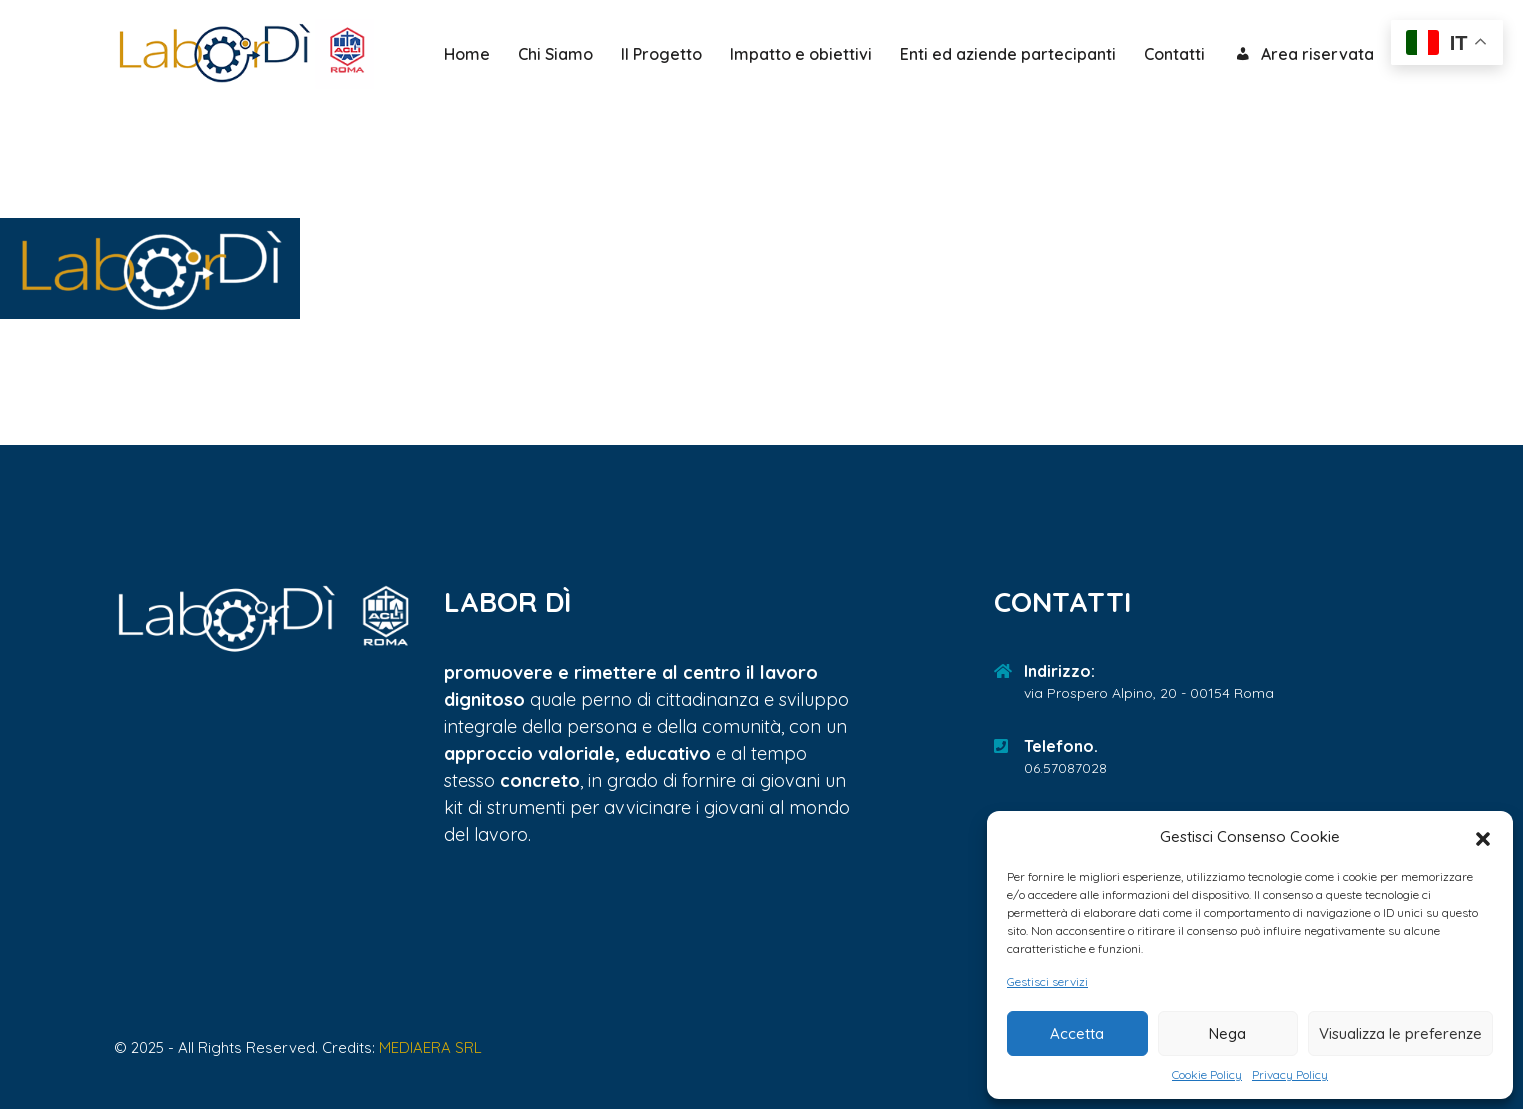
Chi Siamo (555, 54)
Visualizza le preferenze (1400, 1033)
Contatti (1174, 54)
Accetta (1077, 1033)
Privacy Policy (1290, 1074)
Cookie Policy (1207, 1074)
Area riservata (1303, 55)
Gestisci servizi (1047, 981)
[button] (1483, 837)
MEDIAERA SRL (430, 1047)
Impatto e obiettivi (801, 54)
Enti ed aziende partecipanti (1008, 54)
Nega (1227, 1033)
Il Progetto (661, 54)
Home (467, 54)
